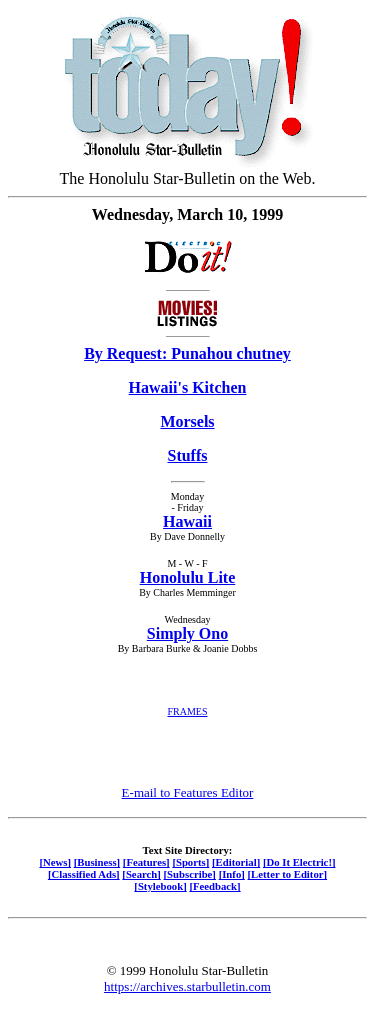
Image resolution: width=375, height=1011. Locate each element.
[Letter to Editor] (288, 874)
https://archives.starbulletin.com (187, 986)
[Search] (141, 874)
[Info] (232, 874)
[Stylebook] (160, 886)
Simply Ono (187, 633)
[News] (55, 862)
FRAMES (187, 711)
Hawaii (187, 521)
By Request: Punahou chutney (187, 353)
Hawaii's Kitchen (188, 387)
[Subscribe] (190, 874)
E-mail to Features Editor (188, 792)
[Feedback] (214, 886)
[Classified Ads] (84, 874)
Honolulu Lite (188, 577)
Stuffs (187, 455)
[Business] (97, 862)
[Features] (146, 862)
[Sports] (190, 862)
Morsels (187, 421)
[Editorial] (236, 862)
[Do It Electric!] (299, 862)
